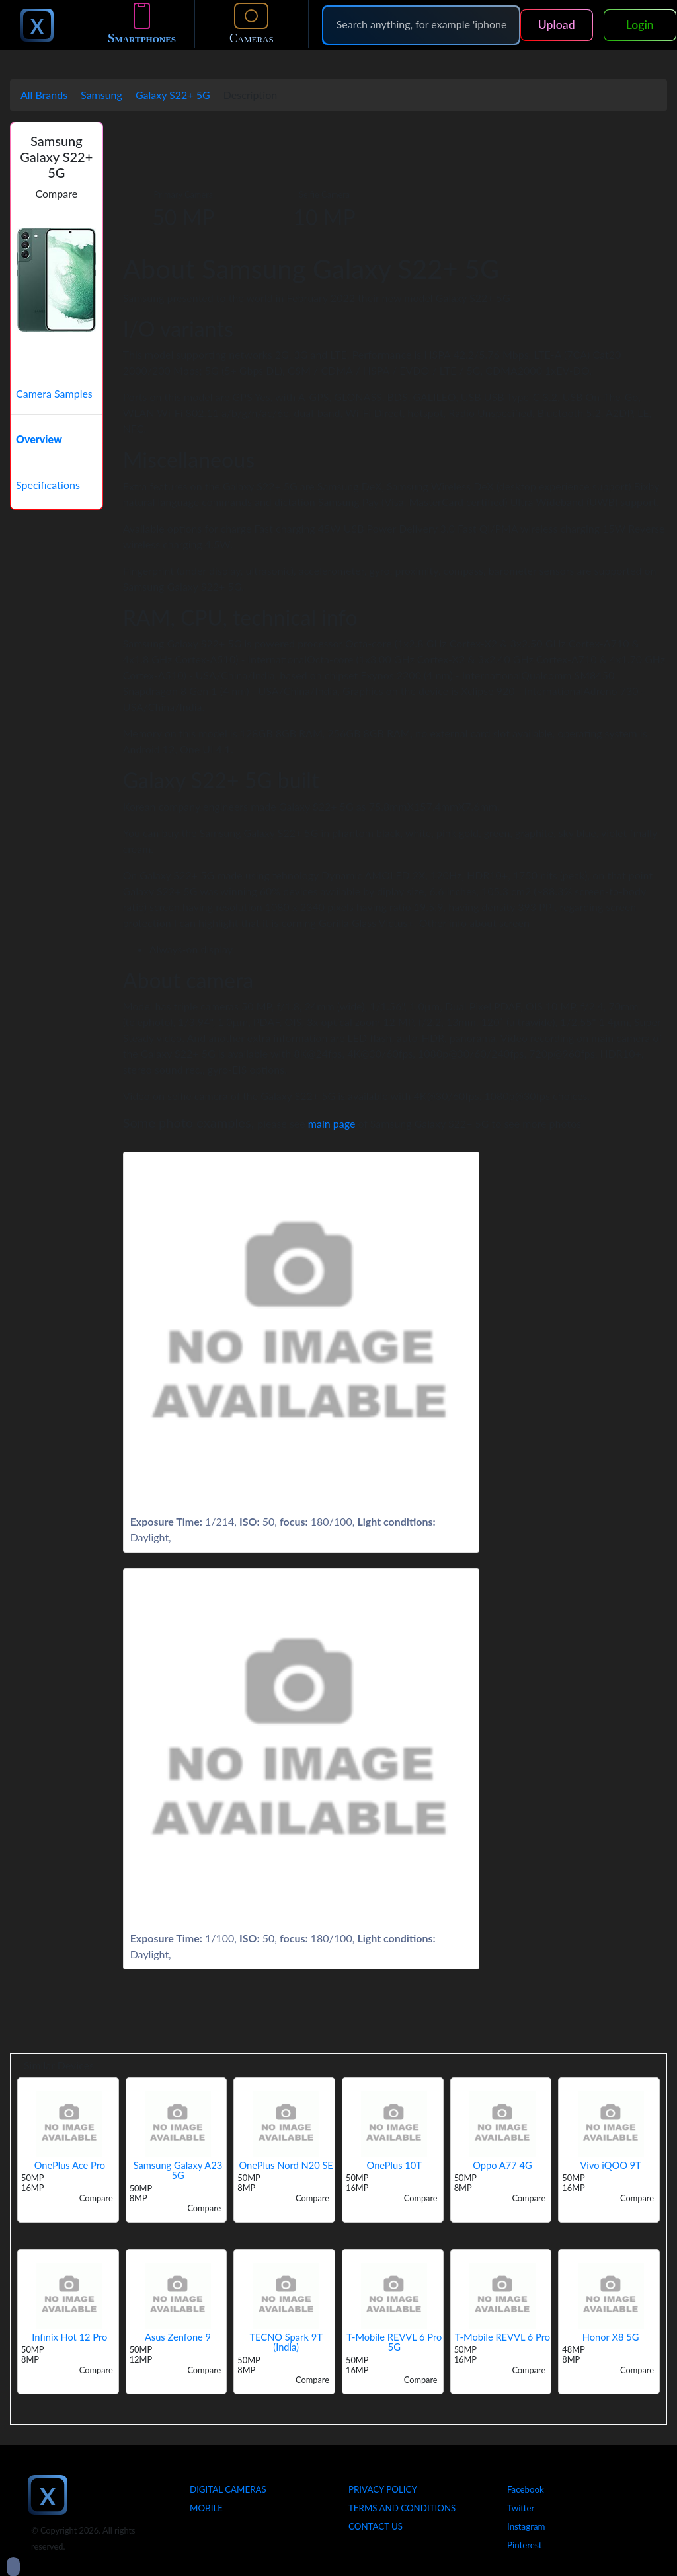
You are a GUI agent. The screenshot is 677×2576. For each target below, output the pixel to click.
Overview (39, 439)
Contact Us (375, 2526)
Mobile (206, 2508)
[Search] (421, 24)
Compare (57, 193)
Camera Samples (54, 393)
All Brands (43, 95)
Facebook (525, 2489)
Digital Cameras (228, 2489)
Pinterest (524, 2545)
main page (332, 1123)
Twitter (520, 2508)
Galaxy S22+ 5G (173, 95)
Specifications (48, 484)
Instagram (526, 2526)
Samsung (101, 95)
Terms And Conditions (402, 2508)
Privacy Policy (382, 2489)
